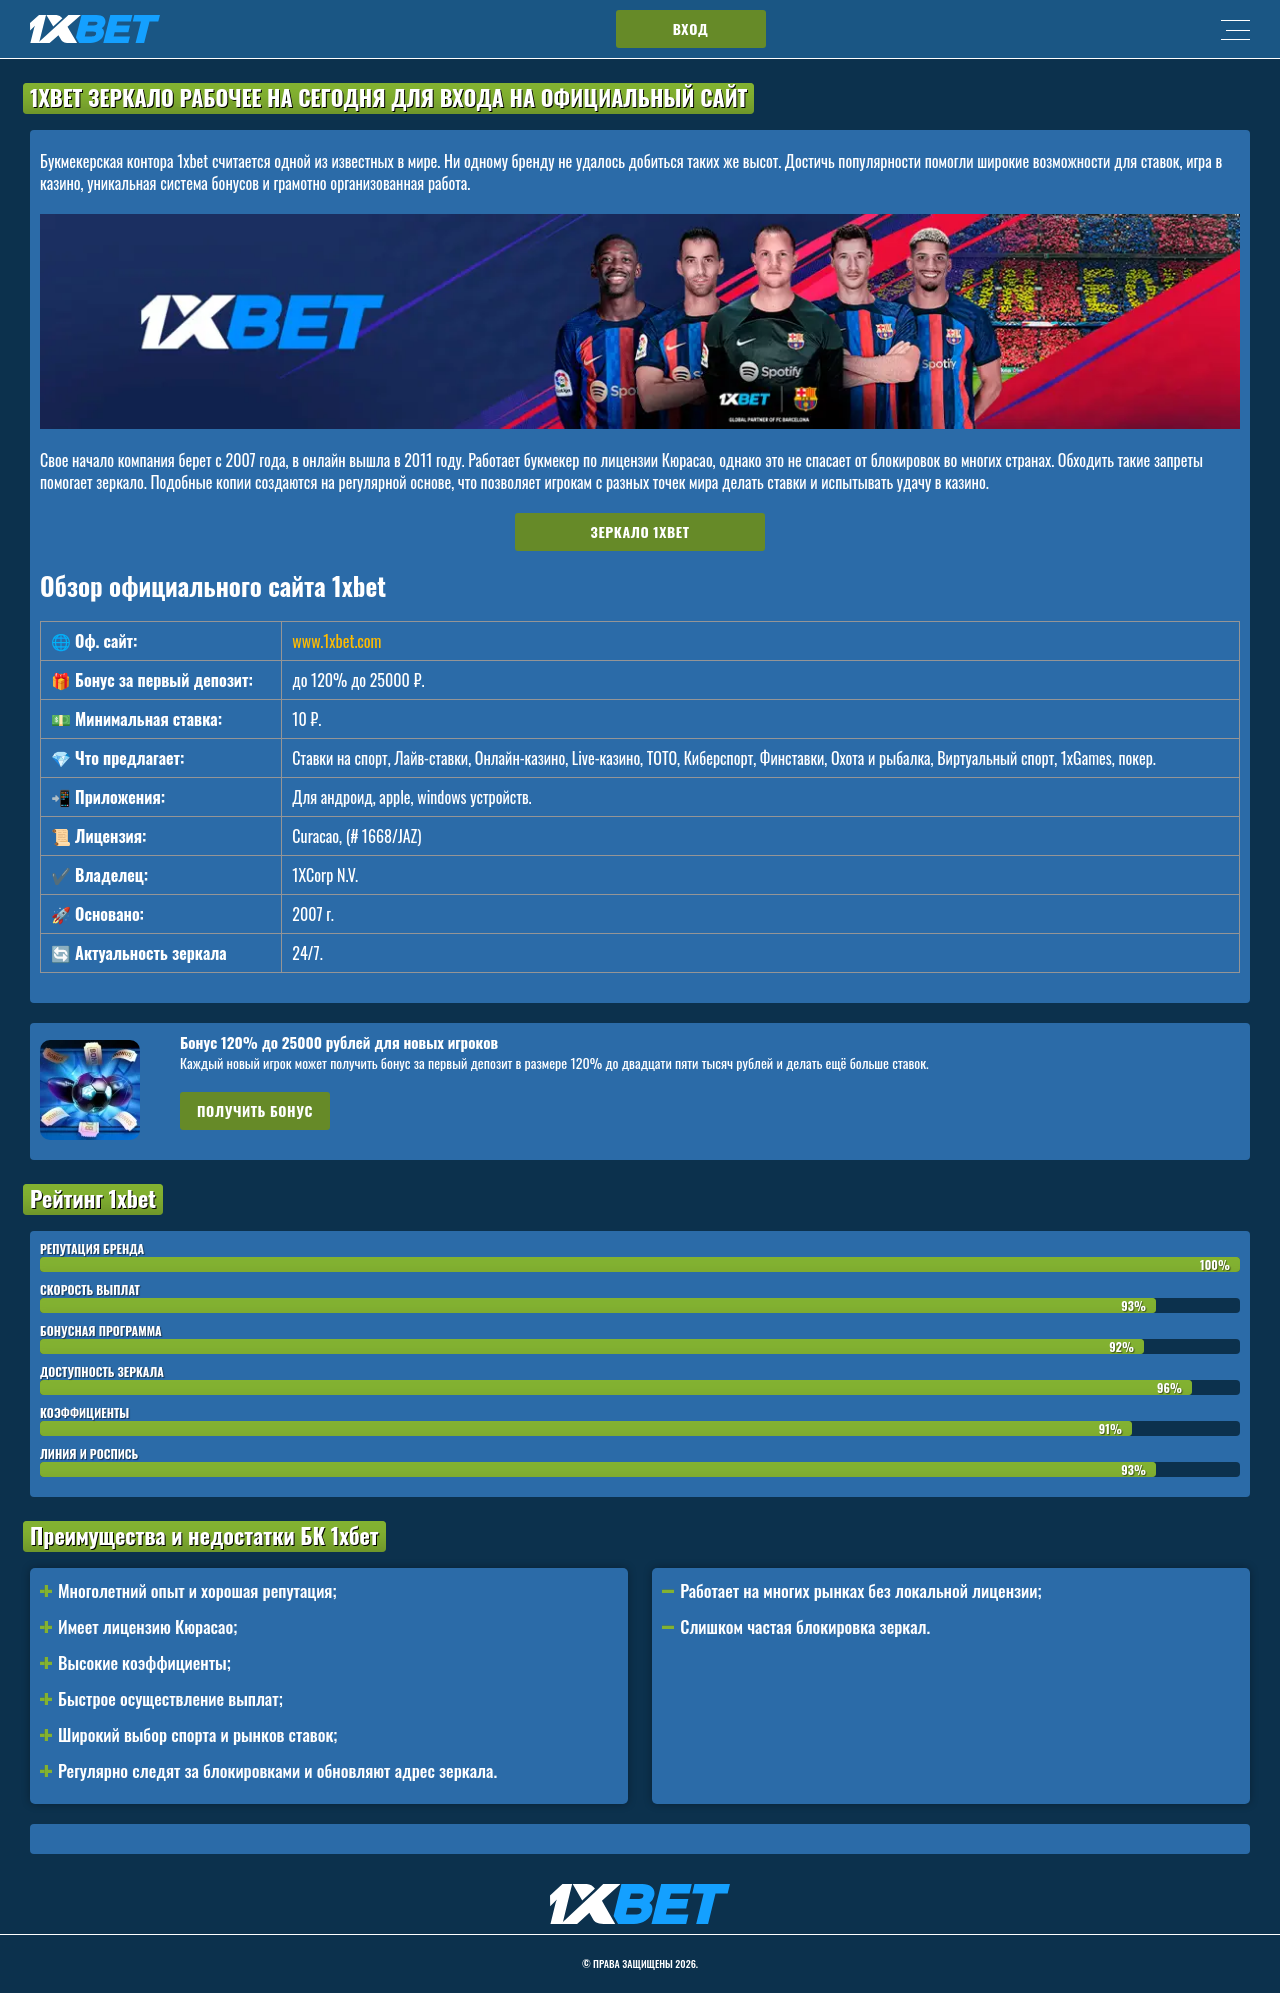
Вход (690, 28)
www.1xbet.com (336, 641)
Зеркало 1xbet (640, 531)
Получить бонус (255, 1110)
